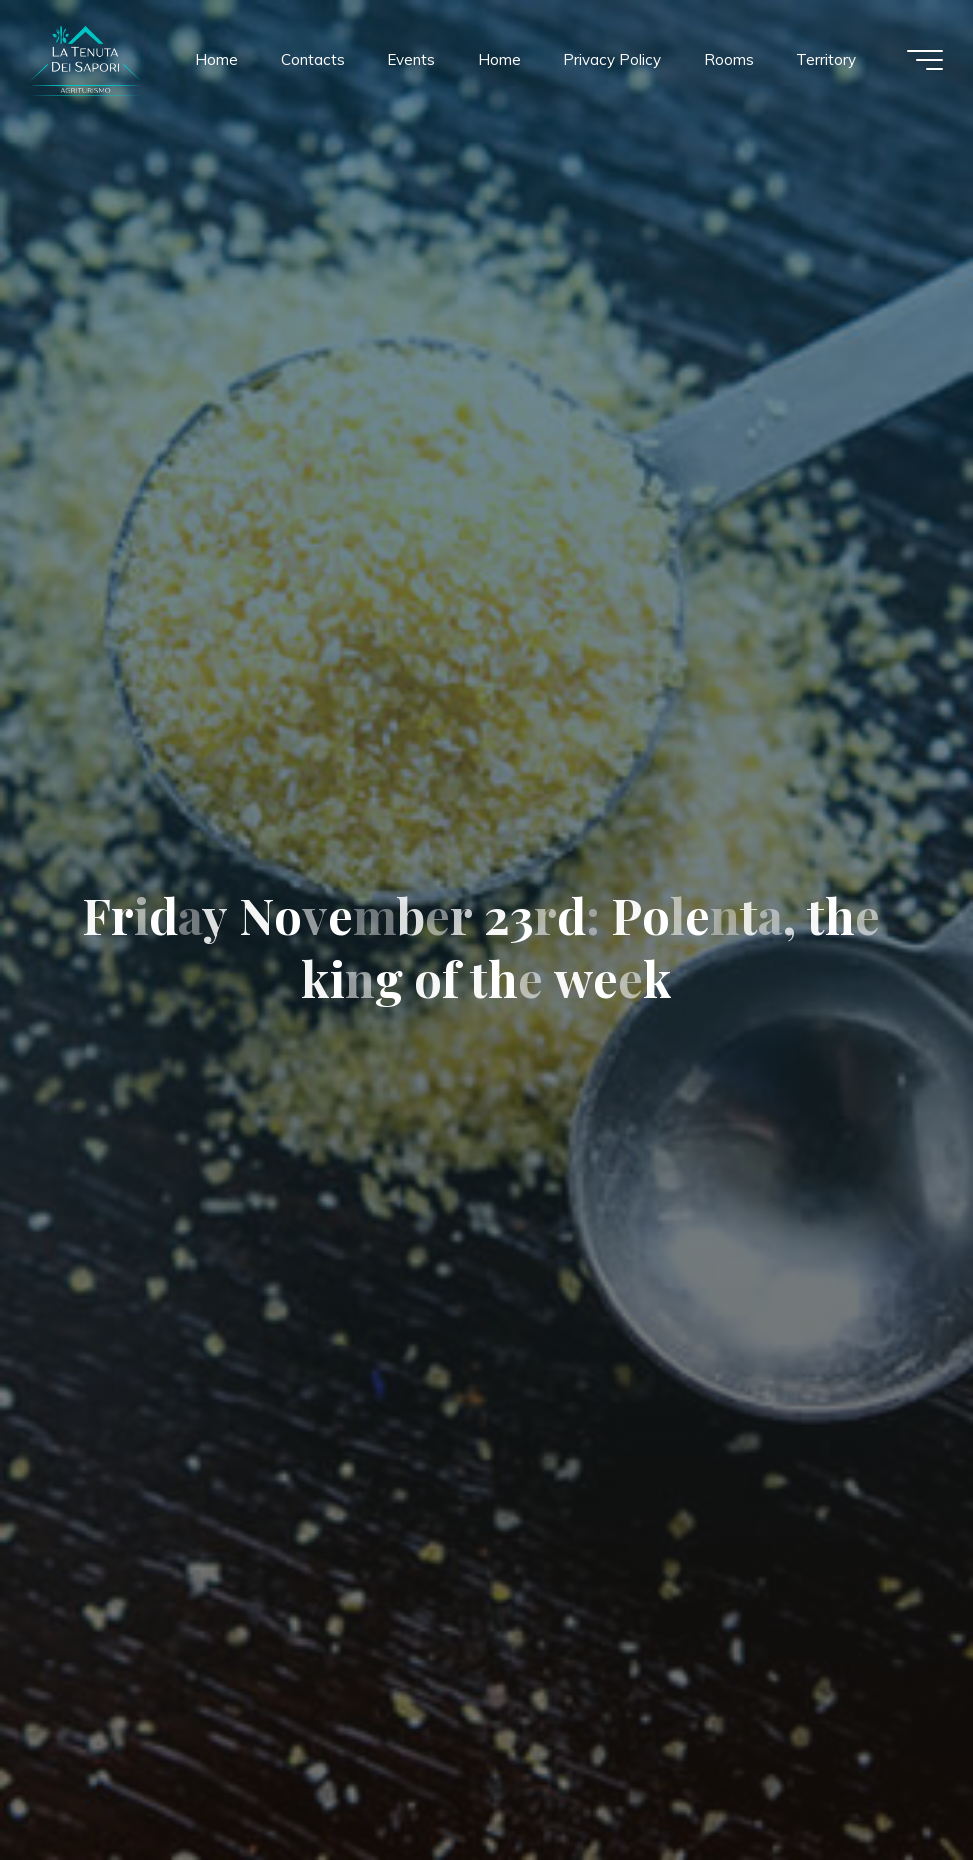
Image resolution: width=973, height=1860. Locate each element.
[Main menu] (925, 60)
